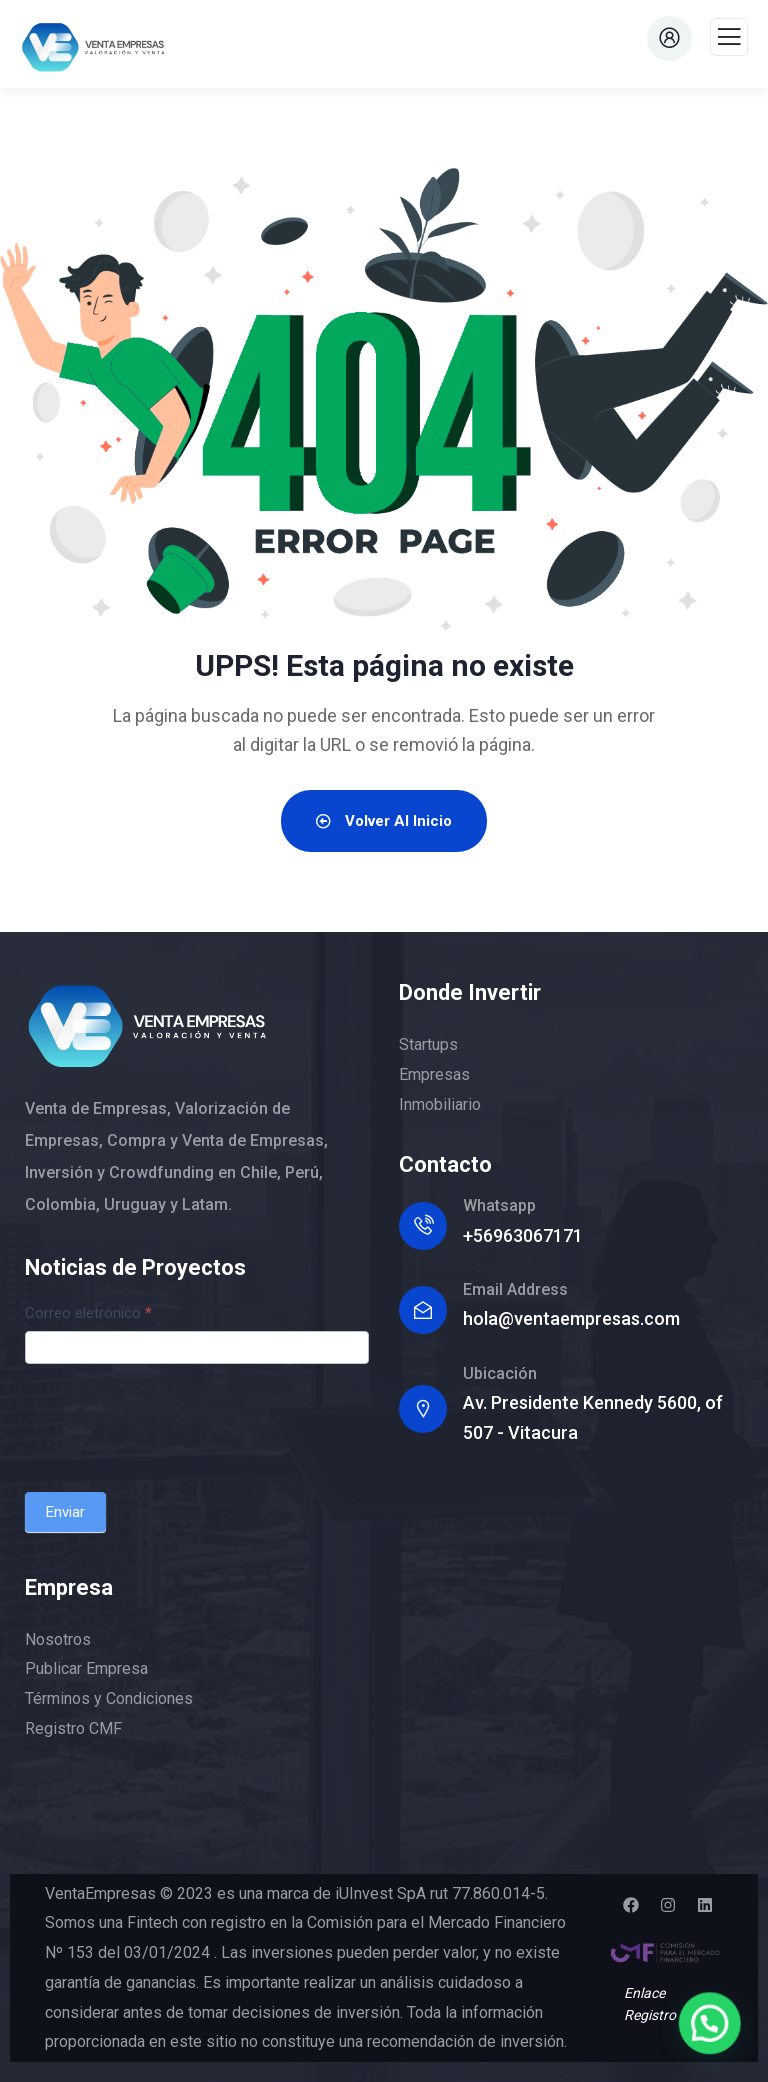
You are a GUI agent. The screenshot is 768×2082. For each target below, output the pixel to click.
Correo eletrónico (88, 1313)
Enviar (65, 1512)
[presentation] (177, 1423)
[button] (712, 2029)
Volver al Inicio (384, 821)
